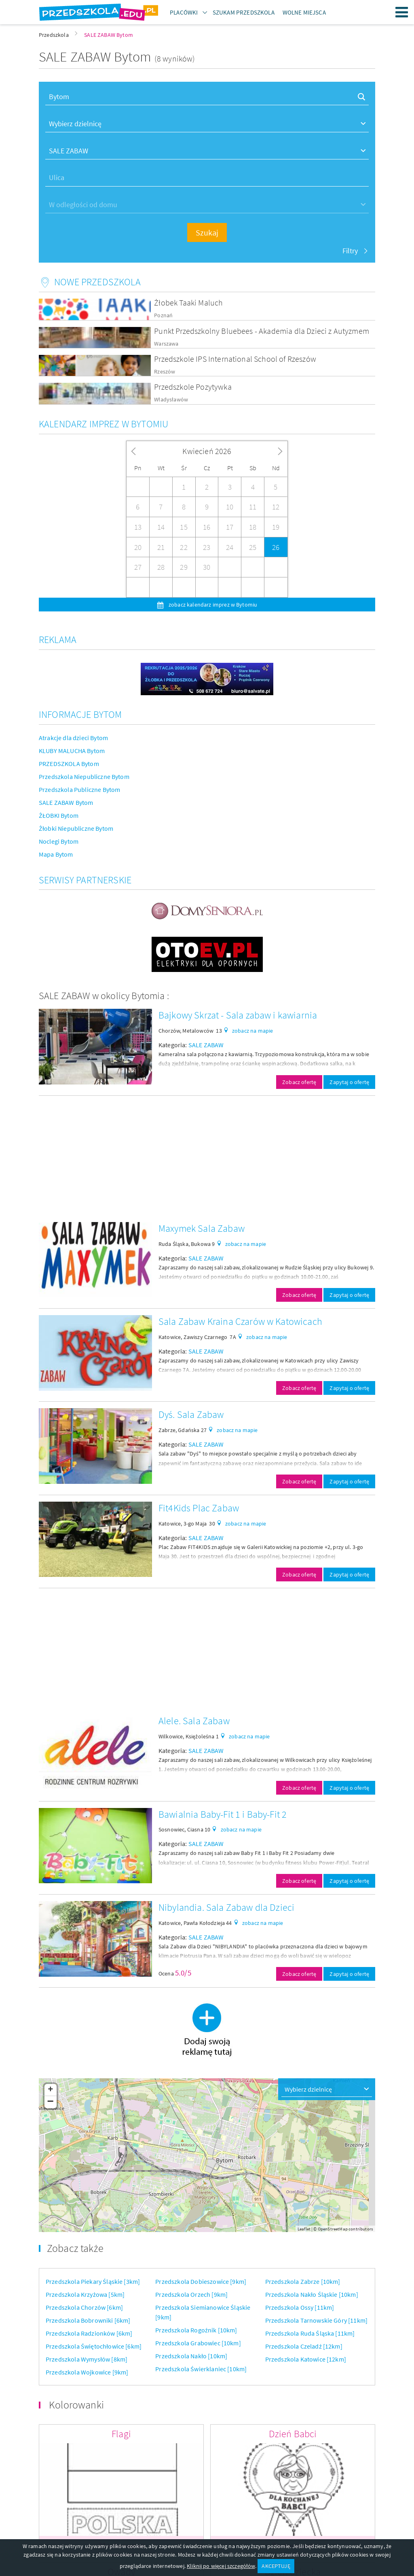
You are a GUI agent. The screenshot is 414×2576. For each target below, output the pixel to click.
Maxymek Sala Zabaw (201, 1228)
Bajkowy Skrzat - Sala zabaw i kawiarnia (237, 1015)
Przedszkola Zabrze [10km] (302, 2281)
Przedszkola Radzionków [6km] (89, 2333)
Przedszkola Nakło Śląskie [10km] (311, 2294)
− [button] (50, 2102)
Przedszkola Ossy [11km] (299, 2307)
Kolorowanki (76, 2404)
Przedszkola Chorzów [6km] (84, 2307)
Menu (402, 12)
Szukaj (207, 232)
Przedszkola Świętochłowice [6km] (94, 2346)
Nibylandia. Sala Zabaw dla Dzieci (226, 1907)
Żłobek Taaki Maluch (188, 302)
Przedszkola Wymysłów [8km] (86, 2359)
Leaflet (304, 2229)
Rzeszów (164, 371)
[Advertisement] (207, 1159)
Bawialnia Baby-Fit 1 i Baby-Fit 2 (222, 1814)
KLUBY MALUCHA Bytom (72, 751)
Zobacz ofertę (299, 1082)
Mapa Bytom (56, 854)
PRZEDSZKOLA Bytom (69, 764)
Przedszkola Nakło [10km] (191, 2356)
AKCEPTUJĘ (276, 2566)
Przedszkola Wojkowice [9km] (87, 2372)
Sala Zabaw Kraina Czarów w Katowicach (240, 1321)
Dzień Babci (293, 2433)
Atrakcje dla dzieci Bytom (73, 738)
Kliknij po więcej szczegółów (221, 2566)
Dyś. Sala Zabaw (191, 1414)
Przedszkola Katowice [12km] (305, 2359)
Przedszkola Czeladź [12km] (303, 2346)
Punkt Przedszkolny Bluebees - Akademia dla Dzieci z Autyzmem (261, 331)
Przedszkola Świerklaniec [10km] (201, 2369)
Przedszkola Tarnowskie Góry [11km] (316, 2320)
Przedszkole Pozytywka (192, 387)
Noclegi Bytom (58, 841)
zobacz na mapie (252, 1030)
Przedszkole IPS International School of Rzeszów (235, 359)
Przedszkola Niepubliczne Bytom (84, 776)
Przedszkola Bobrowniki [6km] (88, 2320)
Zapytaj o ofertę (349, 1082)
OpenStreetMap (333, 2229)
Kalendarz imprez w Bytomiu (103, 424)
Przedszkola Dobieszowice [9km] (200, 2281)
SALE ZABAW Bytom (66, 802)
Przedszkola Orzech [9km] (191, 2294)
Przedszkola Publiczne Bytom (79, 789)
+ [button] (50, 2090)
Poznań (163, 315)
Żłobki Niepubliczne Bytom (76, 828)
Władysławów (171, 399)
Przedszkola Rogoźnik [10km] (196, 2330)
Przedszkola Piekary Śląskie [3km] (93, 2281)
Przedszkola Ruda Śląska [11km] (310, 2333)
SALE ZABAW (206, 1045)
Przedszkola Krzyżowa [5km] (85, 2294)
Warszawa (166, 343)
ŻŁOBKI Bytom (58, 815)
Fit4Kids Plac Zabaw (198, 1508)
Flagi (121, 2433)
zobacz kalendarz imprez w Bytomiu (212, 604)
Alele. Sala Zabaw (194, 1721)
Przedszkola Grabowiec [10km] (198, 2343)
